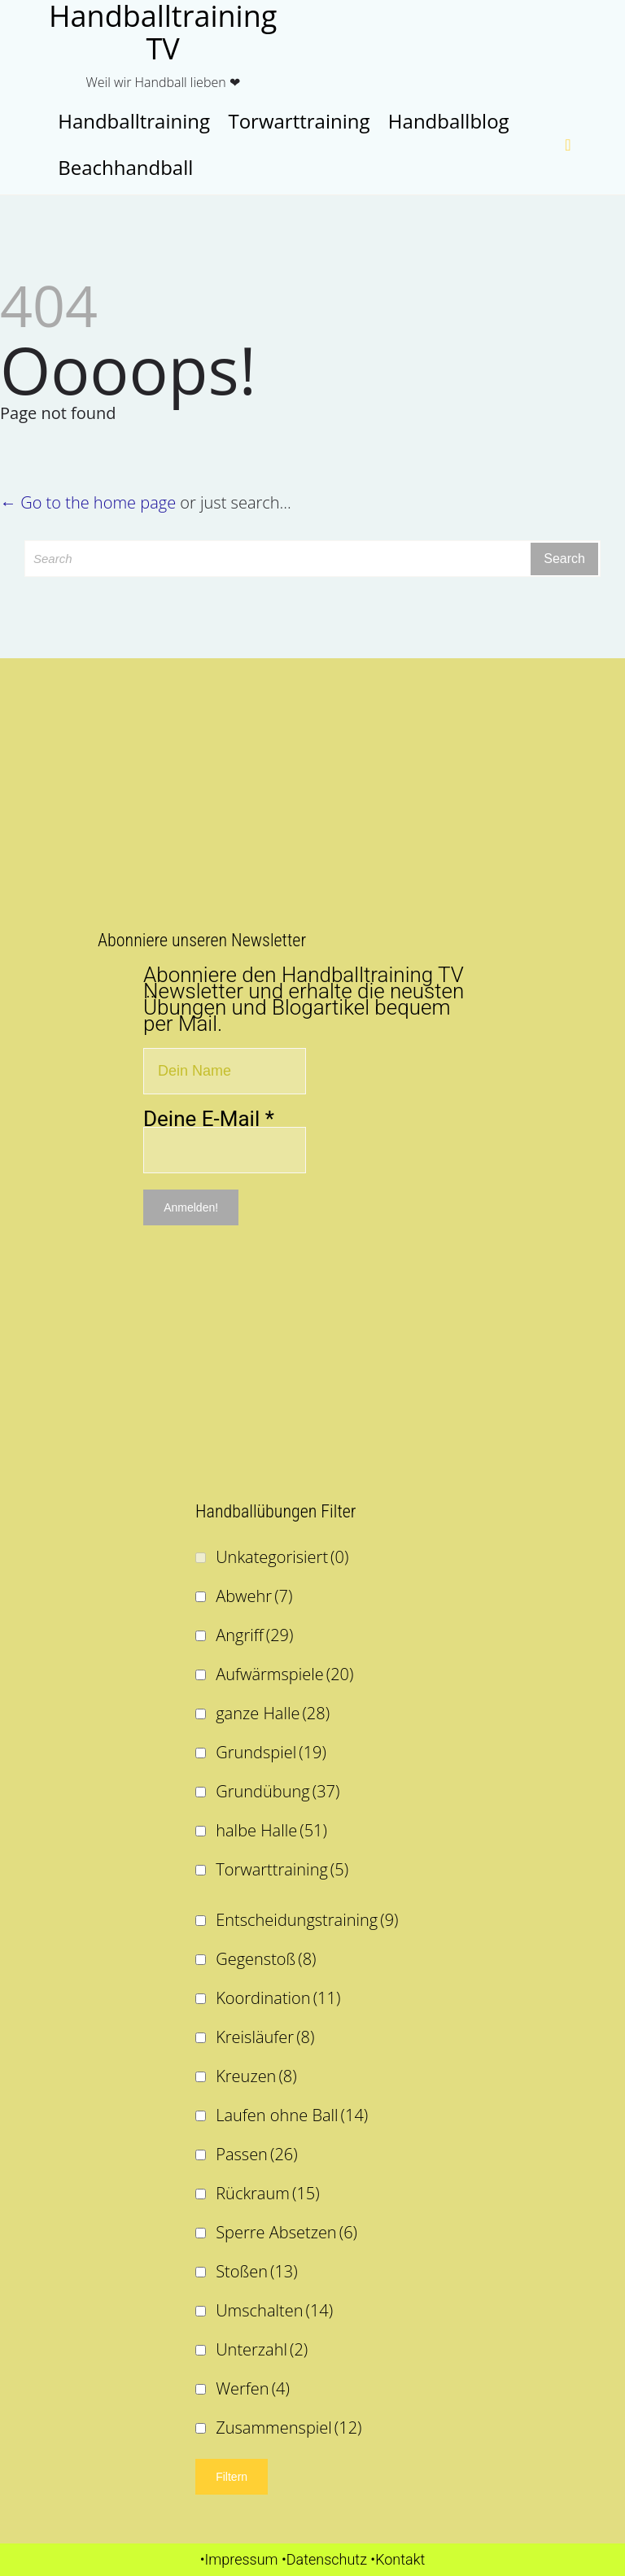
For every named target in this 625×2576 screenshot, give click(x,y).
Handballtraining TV (163, 32)
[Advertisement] (312, 796)
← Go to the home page (88, 502)
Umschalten (274, 2310)
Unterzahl (262, 2349)
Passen (256, 2154)
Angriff (254, 1635)
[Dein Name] (224, 1071)
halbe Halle (271, 1830)
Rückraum (267, 2193)
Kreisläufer (265, 2037)
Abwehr (254, 1596)
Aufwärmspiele (284, 1674)
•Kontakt (397, 2559)
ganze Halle (273, 1713)
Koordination (278, 1998)
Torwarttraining (282, 1869)
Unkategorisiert (282, 1557)
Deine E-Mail (208, 1119)
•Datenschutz (324, 2559)
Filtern (231, 2476)
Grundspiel (271, 1752)
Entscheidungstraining (307, 1920)
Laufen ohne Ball (292, 2115)
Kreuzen (256, 2076)
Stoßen (257, 2271)
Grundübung (277, 1791)
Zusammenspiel (288, 2427)
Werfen (253, 2388)
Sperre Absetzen (286, 2232)
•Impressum (239, 2559)
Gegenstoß (266, 1959)
